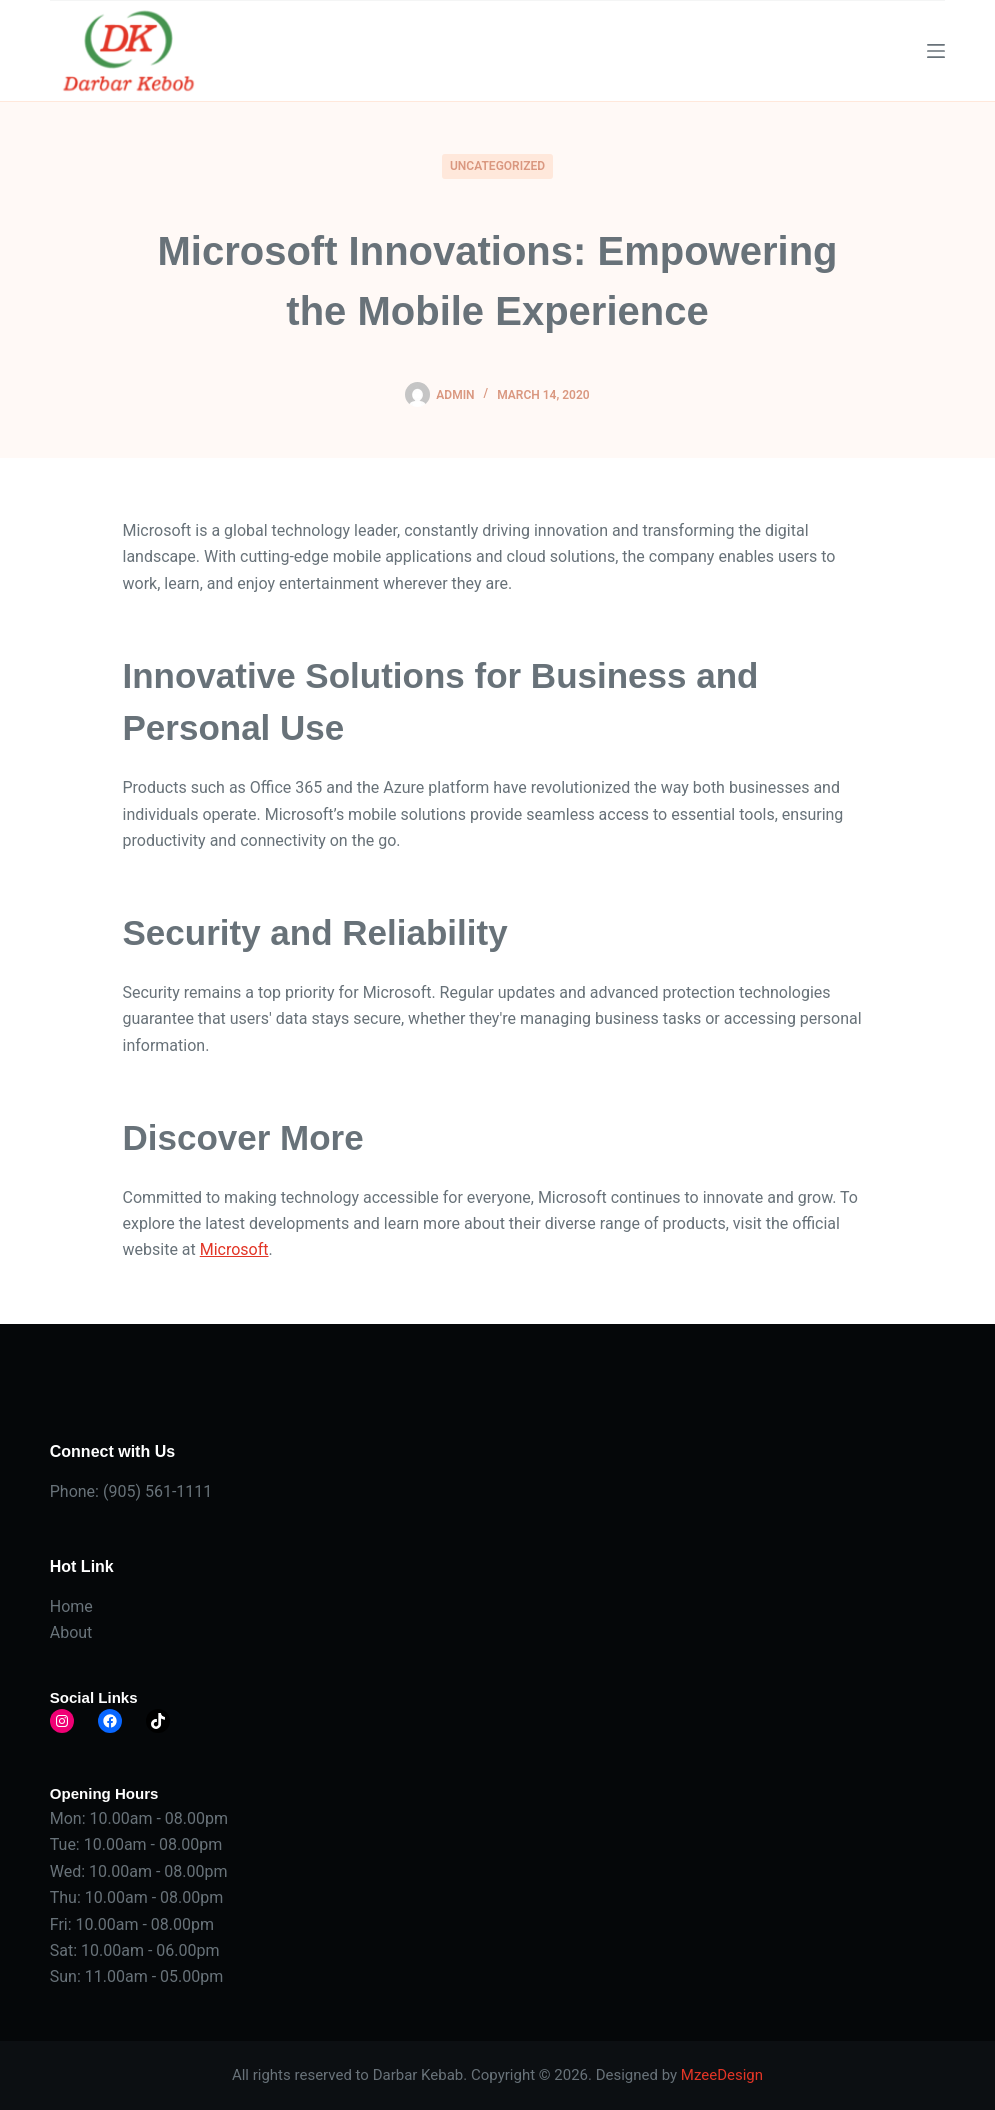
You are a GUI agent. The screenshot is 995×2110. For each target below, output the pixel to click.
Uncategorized (497, 166)
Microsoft (234, 1249)
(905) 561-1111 (157, 1491)
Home (71, 1606)
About (71, 1632)
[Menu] (936, 51)
